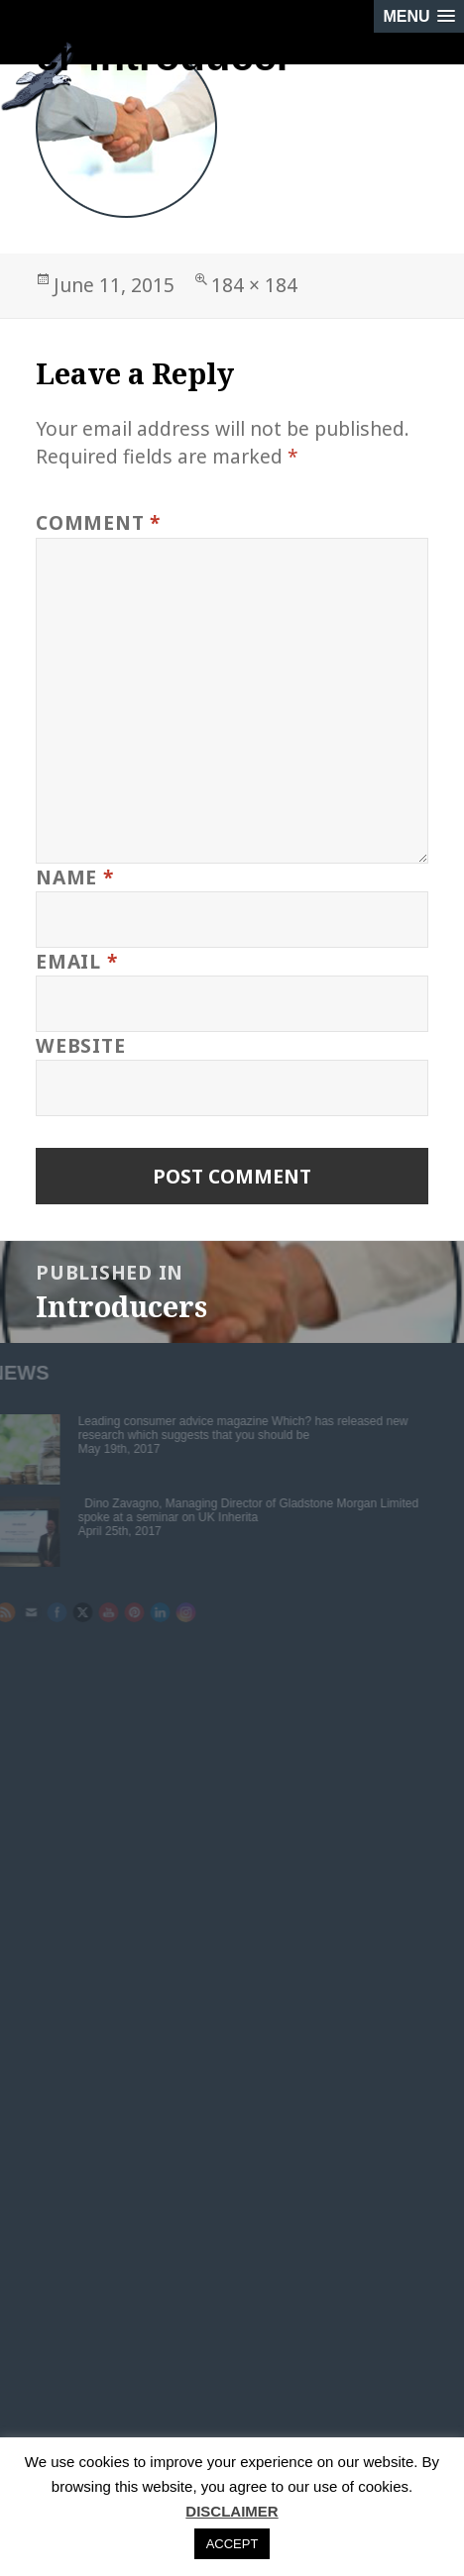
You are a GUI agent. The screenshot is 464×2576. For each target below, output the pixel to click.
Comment (98, 522)
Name (75, 877)
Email (76, 961)
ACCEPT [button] (232, 2543)
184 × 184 (254, 284)
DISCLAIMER (231, 2511)
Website (80, 1045)
